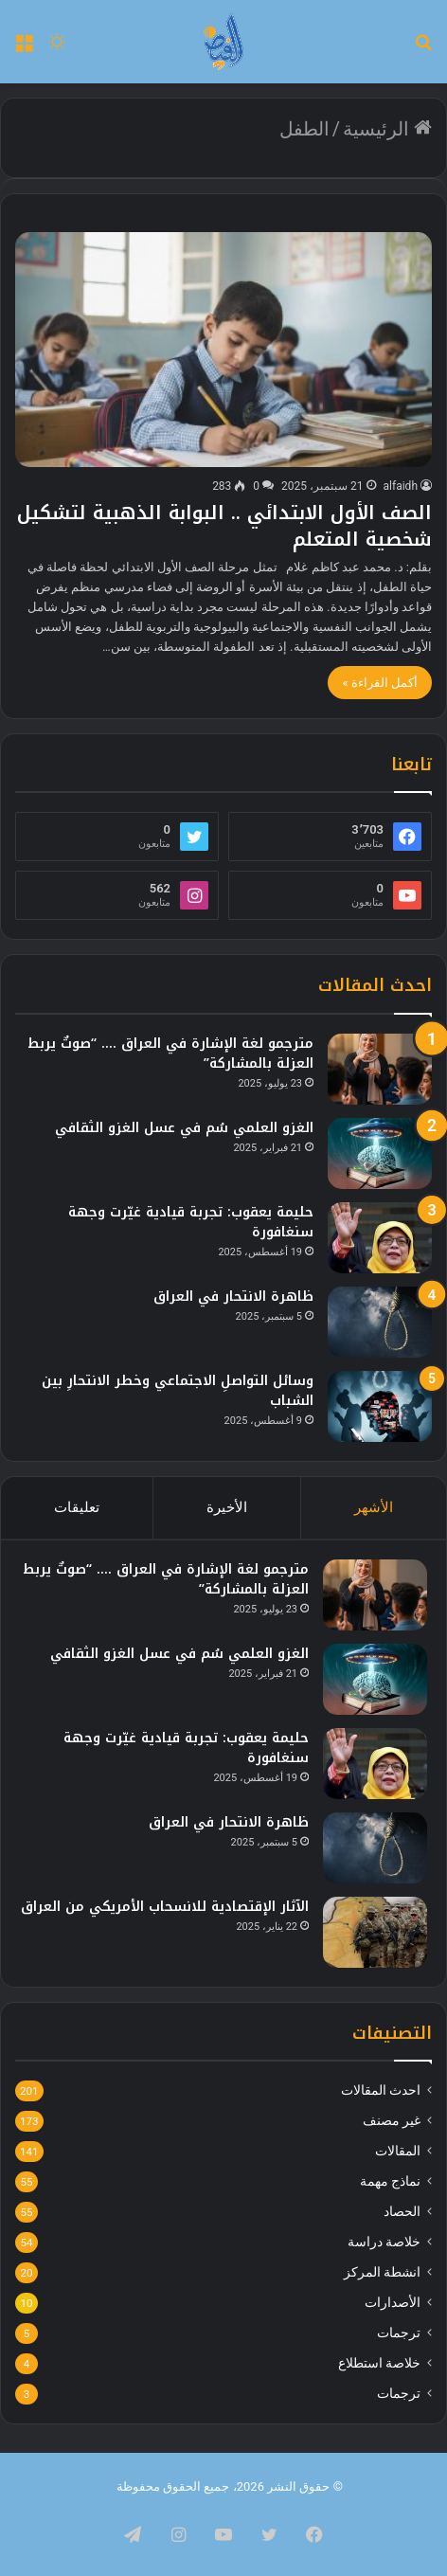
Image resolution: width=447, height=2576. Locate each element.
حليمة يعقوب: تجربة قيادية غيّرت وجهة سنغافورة (190, 1222)
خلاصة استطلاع (379, 2362)
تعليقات (76, 1507)
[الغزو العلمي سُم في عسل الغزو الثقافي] (380, 1153)
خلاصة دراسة (384, 2241)
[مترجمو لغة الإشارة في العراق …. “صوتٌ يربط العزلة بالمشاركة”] (380, 1069)
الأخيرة (226, 1507)
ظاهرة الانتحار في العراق (233, 1296)
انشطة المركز (382, 2271)
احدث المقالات (380, 2090)
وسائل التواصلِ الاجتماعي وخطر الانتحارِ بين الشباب (177, 1391)
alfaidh (401, 486)
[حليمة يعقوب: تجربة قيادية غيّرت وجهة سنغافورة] (380, 1237)
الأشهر (373, 1507)
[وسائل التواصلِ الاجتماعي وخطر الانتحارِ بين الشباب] (380, 1406)
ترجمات (398, 2332)
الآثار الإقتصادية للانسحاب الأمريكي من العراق (165, 1906)
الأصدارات (392, 2302)
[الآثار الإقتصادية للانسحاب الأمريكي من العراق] (375, 1932)
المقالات (397, 2150)
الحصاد (402, 2211)
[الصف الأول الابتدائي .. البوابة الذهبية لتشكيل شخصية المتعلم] (223, 349)
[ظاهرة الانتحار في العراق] (380, 1322)
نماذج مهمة (390, 2181)
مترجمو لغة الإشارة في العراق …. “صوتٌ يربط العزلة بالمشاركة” (170, 1053)
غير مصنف (391, 2120)
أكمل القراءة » (380, 683)
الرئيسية (387, 128)
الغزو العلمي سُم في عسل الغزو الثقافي (184, 1128)
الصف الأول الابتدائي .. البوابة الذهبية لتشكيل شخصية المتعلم (224, 526)
